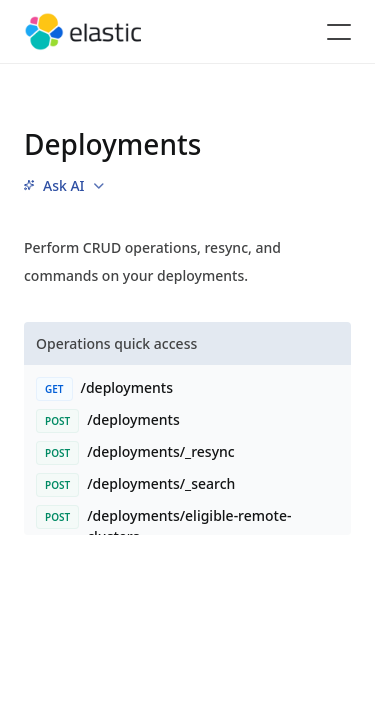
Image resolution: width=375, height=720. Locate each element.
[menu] (64, 186)
